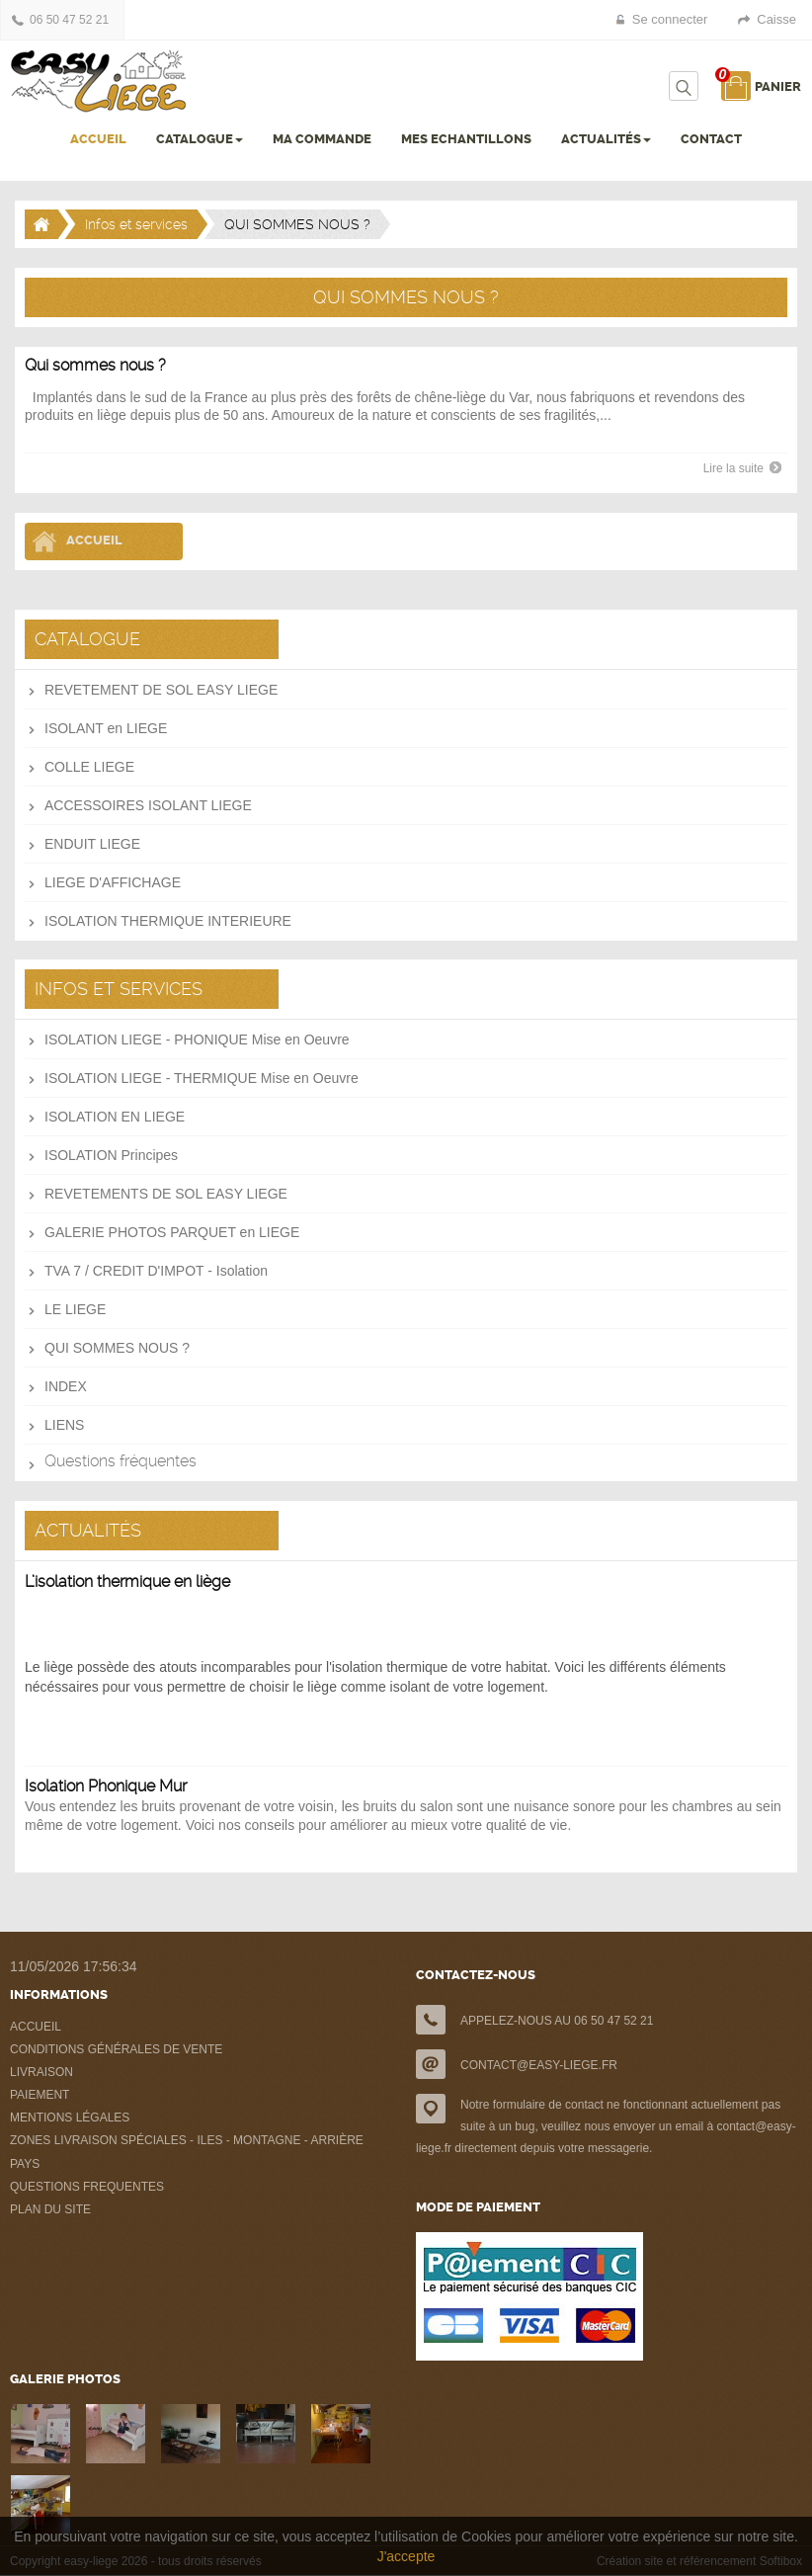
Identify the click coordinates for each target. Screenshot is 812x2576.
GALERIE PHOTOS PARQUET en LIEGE (171, 1232)
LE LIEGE (75, 1309)
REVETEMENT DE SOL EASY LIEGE (161, 690)
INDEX (65, 1386)
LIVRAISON (41, 2072)
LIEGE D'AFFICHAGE (112, 882)
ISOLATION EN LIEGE (114, 1116)
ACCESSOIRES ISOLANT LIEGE (148, 805)
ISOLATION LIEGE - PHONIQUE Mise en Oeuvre (197, 1039)
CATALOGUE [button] (199, 138)
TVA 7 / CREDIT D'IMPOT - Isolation (156, 1271)
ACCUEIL (98, 138)
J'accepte (406, 2556)
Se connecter (670, 19)
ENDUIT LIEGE (92, 844)
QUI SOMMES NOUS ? (117, 1348)
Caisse (776, 19)
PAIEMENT (39, 2095)
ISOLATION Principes (111, 1155)
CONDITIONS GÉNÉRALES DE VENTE (116, 2049)
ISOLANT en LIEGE (105, 728)
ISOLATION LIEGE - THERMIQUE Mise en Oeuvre (201, 1078)
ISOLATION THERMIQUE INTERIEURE (167, 921)
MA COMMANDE (322, 138)
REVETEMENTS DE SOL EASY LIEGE (165, 1194)
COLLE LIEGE (89, 767)
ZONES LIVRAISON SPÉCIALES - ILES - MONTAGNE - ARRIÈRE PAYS (187, 2152)
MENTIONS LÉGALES (69, 2117)
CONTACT (711, 138)
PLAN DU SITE (50, 2209)
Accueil (94, 540)
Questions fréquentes (120, 1461)
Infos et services (136, 224)
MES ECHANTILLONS (466, 138)
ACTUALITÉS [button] (606, 138)
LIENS (64, 1425)
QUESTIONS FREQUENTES (87, 2187)
